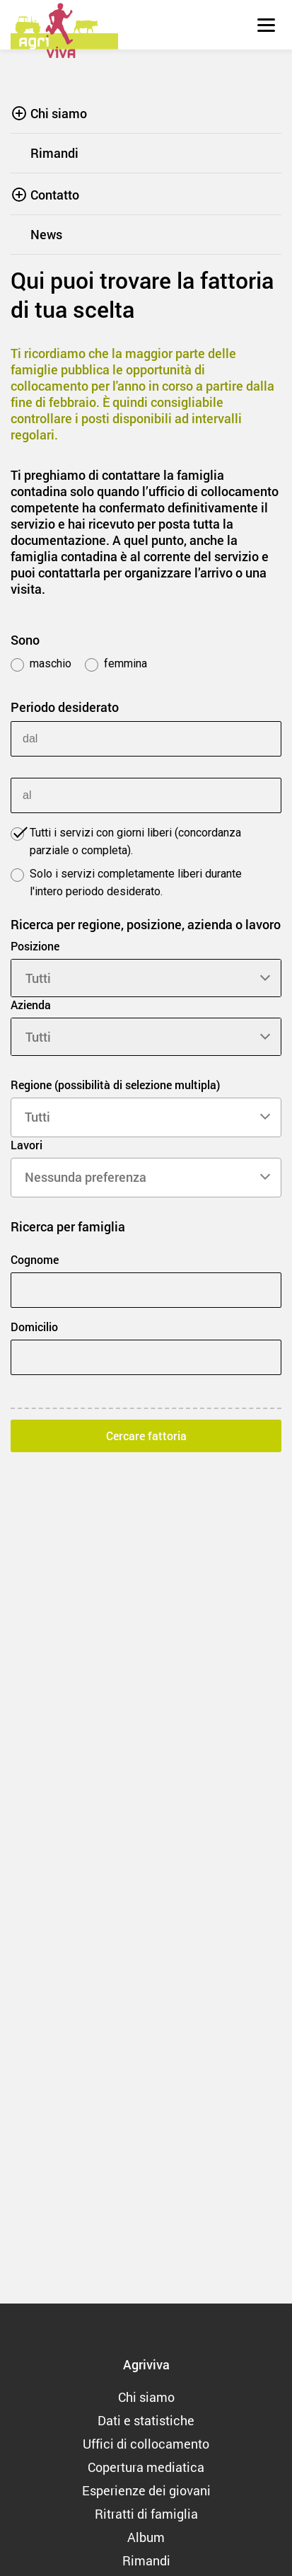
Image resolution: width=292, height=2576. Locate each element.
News (46, 234)
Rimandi (54, 152)
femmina (116, 664)
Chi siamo (58, 113)
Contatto (54, 194)
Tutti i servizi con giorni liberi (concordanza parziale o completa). (126, 841)
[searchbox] (146, 1117)
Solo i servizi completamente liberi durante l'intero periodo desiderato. (126, 882)
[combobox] (146, 1117)
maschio (41, 664)
